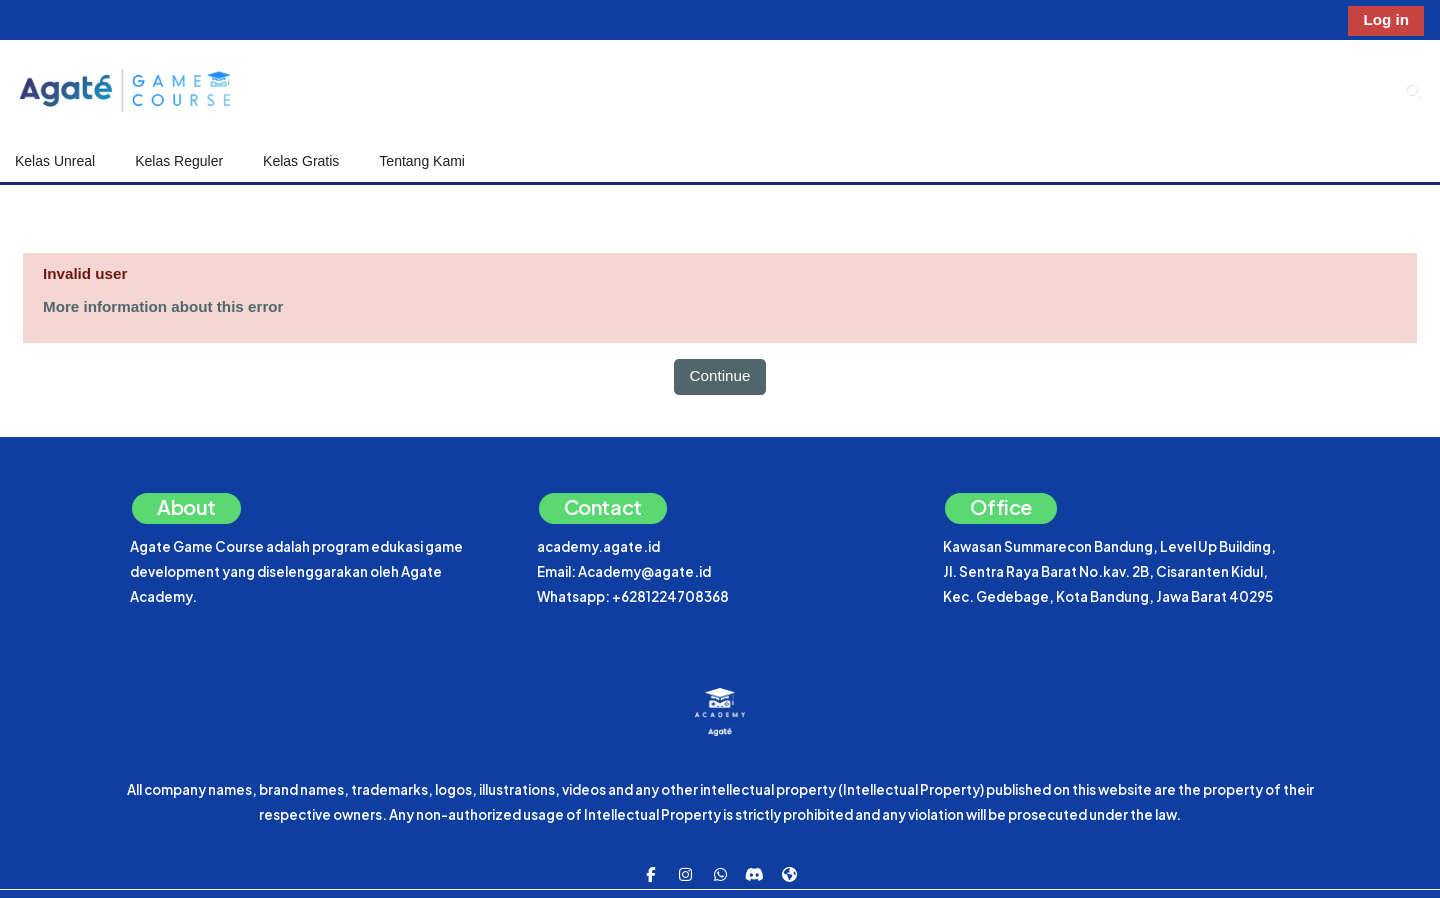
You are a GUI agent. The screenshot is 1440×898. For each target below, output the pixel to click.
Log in (1386, 19)
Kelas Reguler (179, 161)
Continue (720, 375)
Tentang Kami (422, 161)
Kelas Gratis (301, 161)
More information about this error (163, 306)
